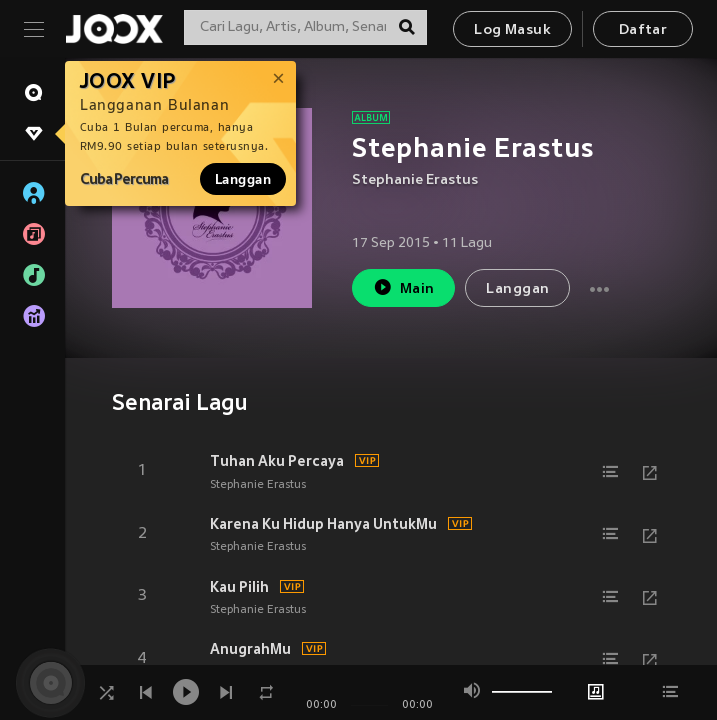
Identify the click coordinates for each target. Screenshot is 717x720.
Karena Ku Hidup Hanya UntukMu (323, 524)
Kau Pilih (239, 587)
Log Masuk (512, 30)
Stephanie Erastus (415, 180)
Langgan (243, 179)
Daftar (643, 30)
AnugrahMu (250, 649)
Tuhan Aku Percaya (277, 461)
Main (403, 287)
